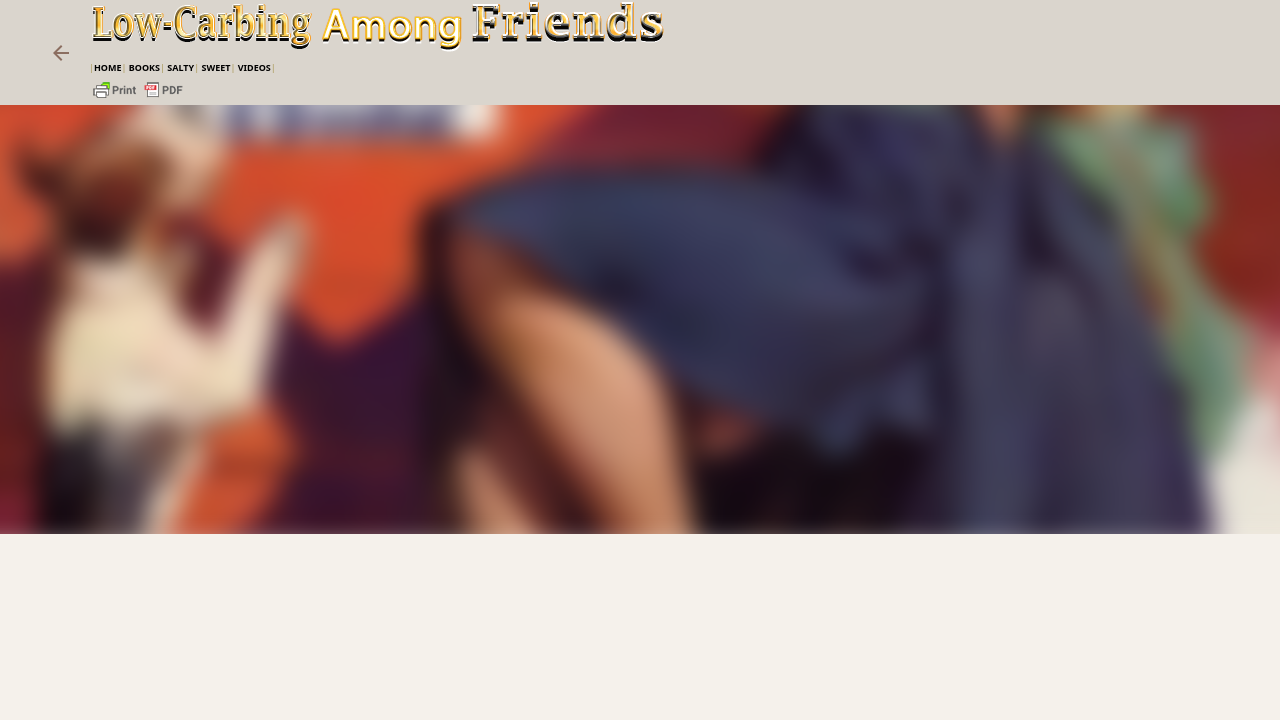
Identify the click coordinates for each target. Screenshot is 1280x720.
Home (108, 67)
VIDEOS (254, 67)
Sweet (215, 67)
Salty (180, 67)
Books (144, 67)
